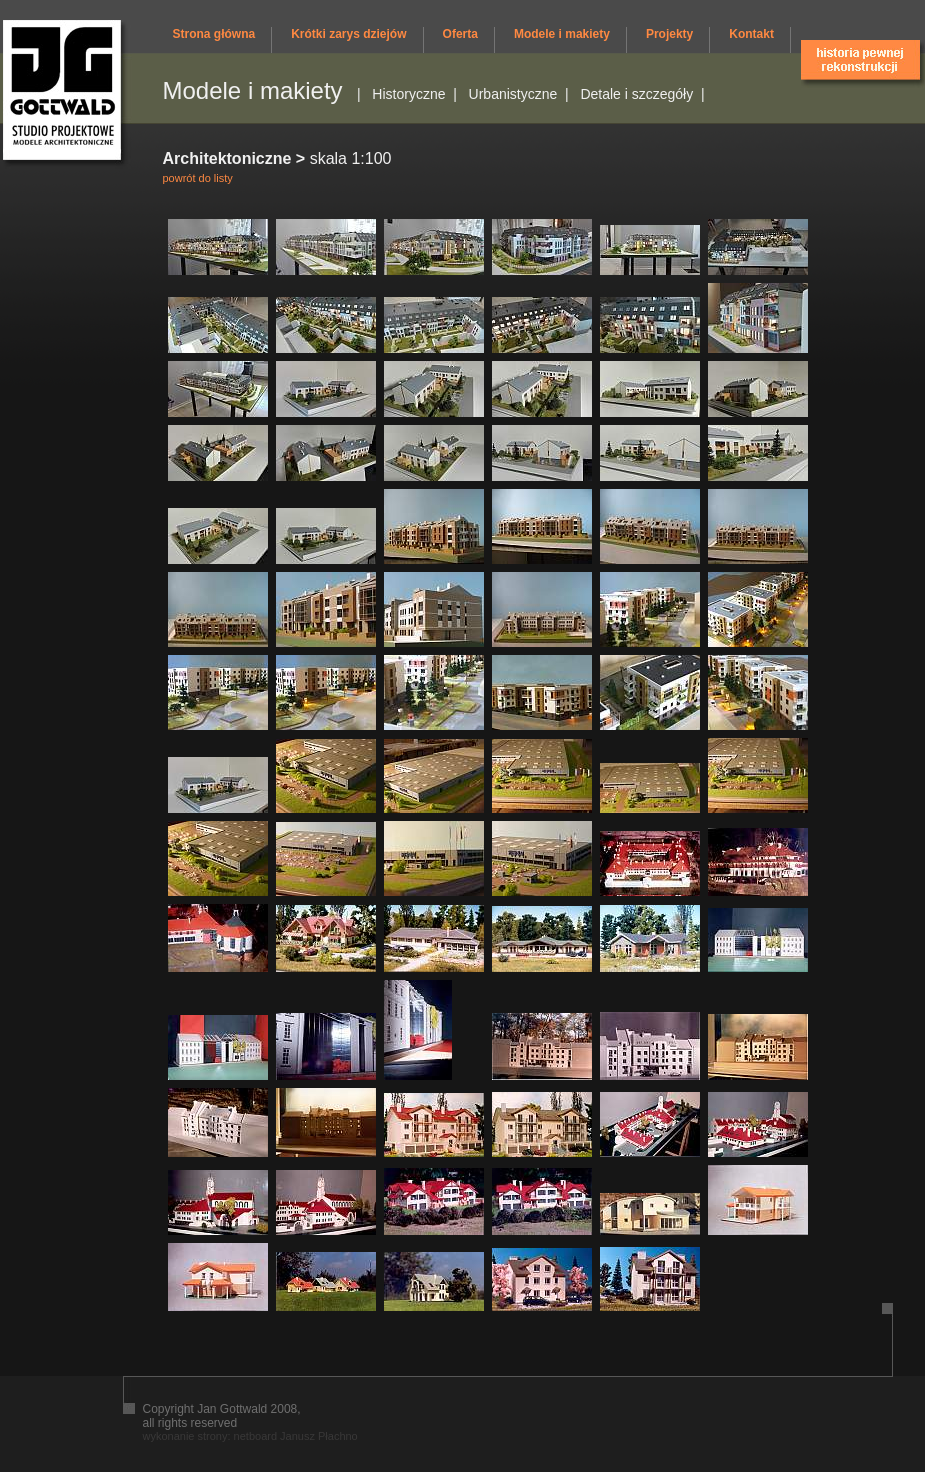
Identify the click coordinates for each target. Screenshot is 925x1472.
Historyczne (408, 94)
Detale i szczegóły (636, 94)
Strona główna (214, 34)
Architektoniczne (227, 158)
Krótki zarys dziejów (348, 34)
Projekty (669, 34)
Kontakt (751, 34)
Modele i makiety (562, 34)
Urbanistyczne (513, 94)
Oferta (460, 34)
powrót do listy (198, 178)
